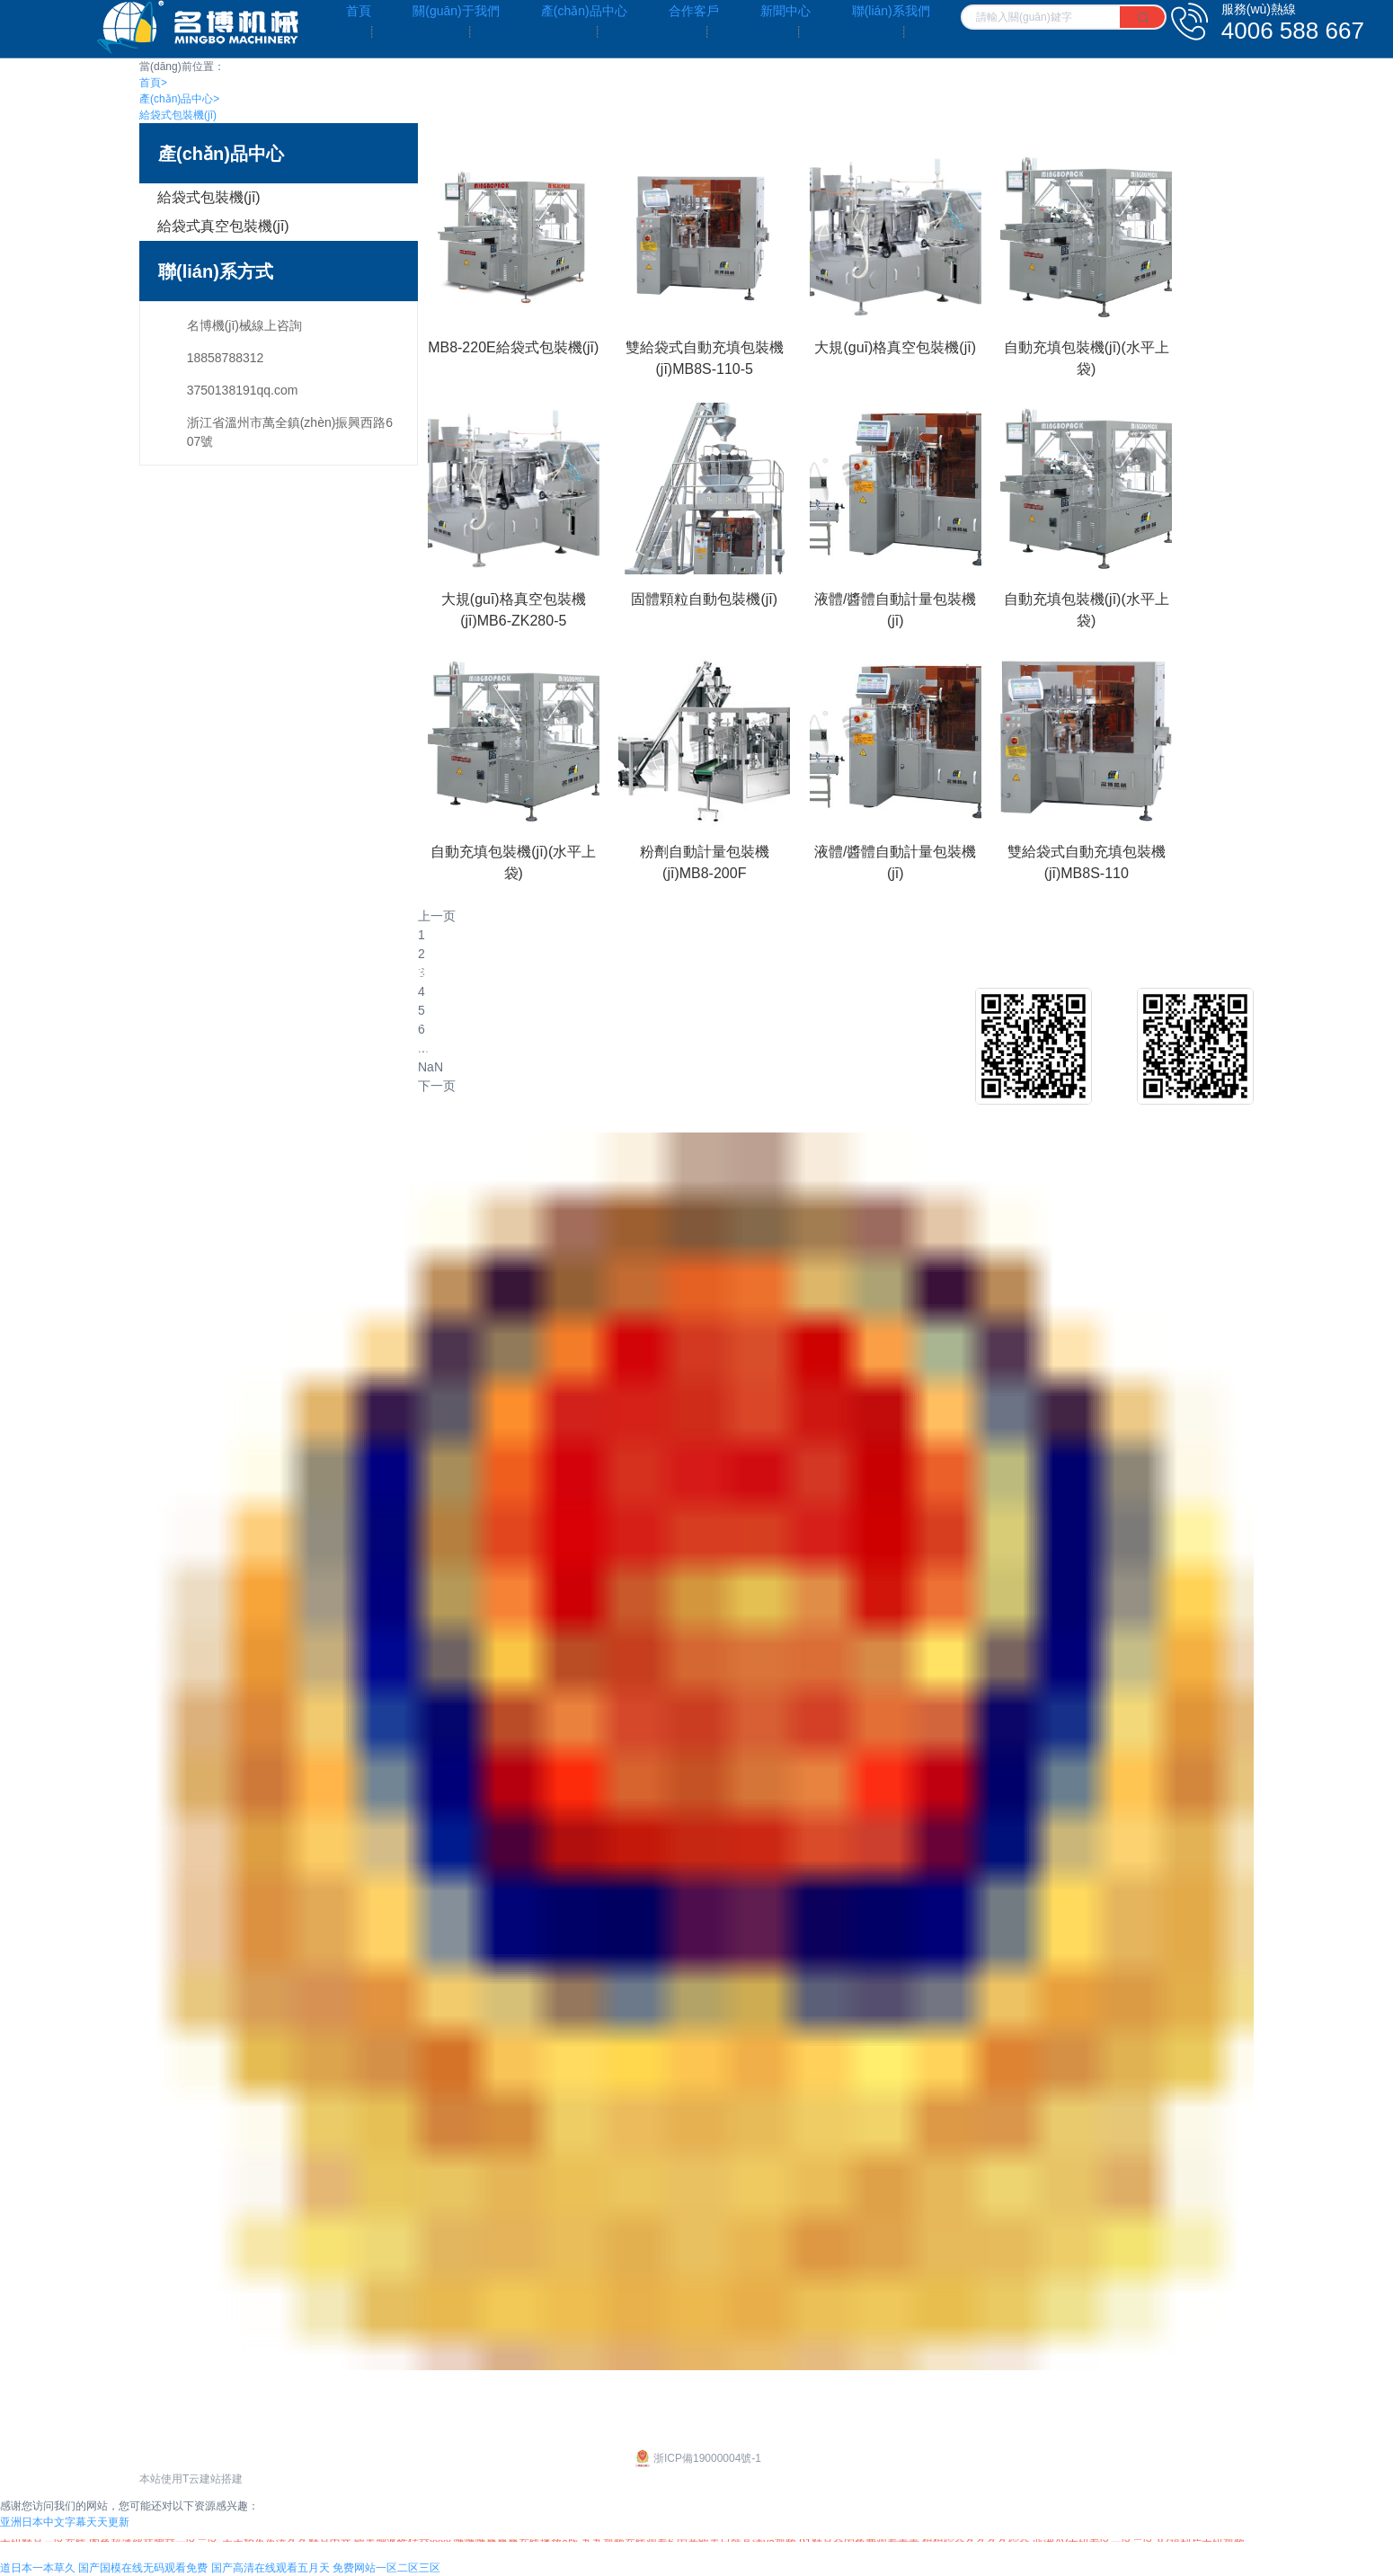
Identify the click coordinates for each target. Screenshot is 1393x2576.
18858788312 (225, 358)
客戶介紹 (707, 1021)
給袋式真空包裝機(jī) (223, 226)
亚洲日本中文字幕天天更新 (64, 2522)
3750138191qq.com (242, 390)
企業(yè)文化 (175, 1021)
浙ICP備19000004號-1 (696, 2458)
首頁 (153, 82)
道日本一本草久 (37, 2568)
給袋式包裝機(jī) (178, 115)
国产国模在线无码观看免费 (143, 2568)
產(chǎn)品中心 (179, 99)
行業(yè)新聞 (939, 1049)
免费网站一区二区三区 (386, 2568)
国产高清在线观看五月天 (270, 2568)
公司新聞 (928, 1021)
